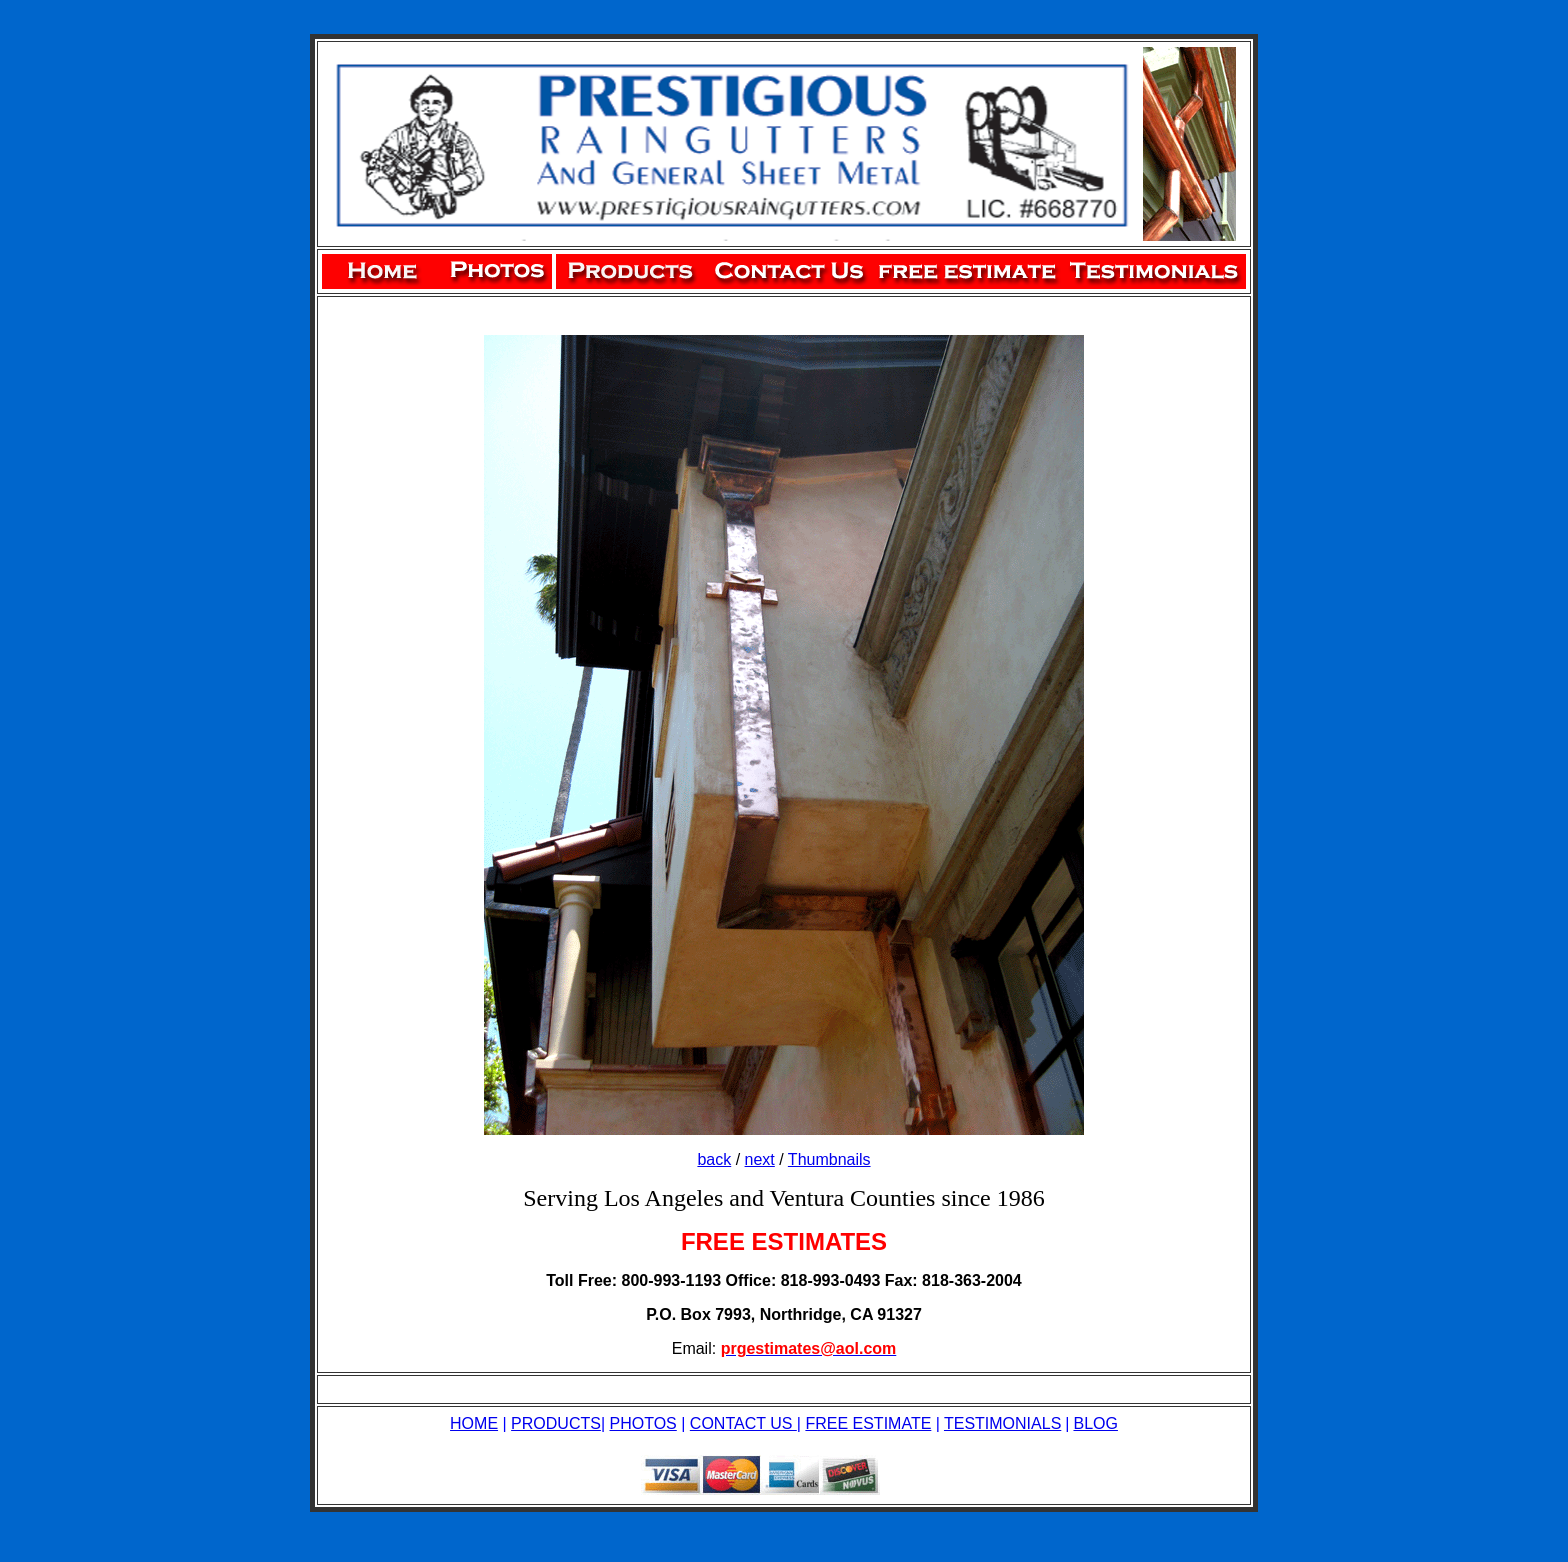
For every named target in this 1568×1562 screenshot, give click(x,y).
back (714, 1159)
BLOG (1095, 1423)
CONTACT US (743, 1423)
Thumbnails (829, 1159)
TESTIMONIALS (1002, 1423)
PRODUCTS (556, 1423)
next (760, 1159)
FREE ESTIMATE (868, 1423)
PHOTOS (643, 1423)
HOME (474, 1423)
